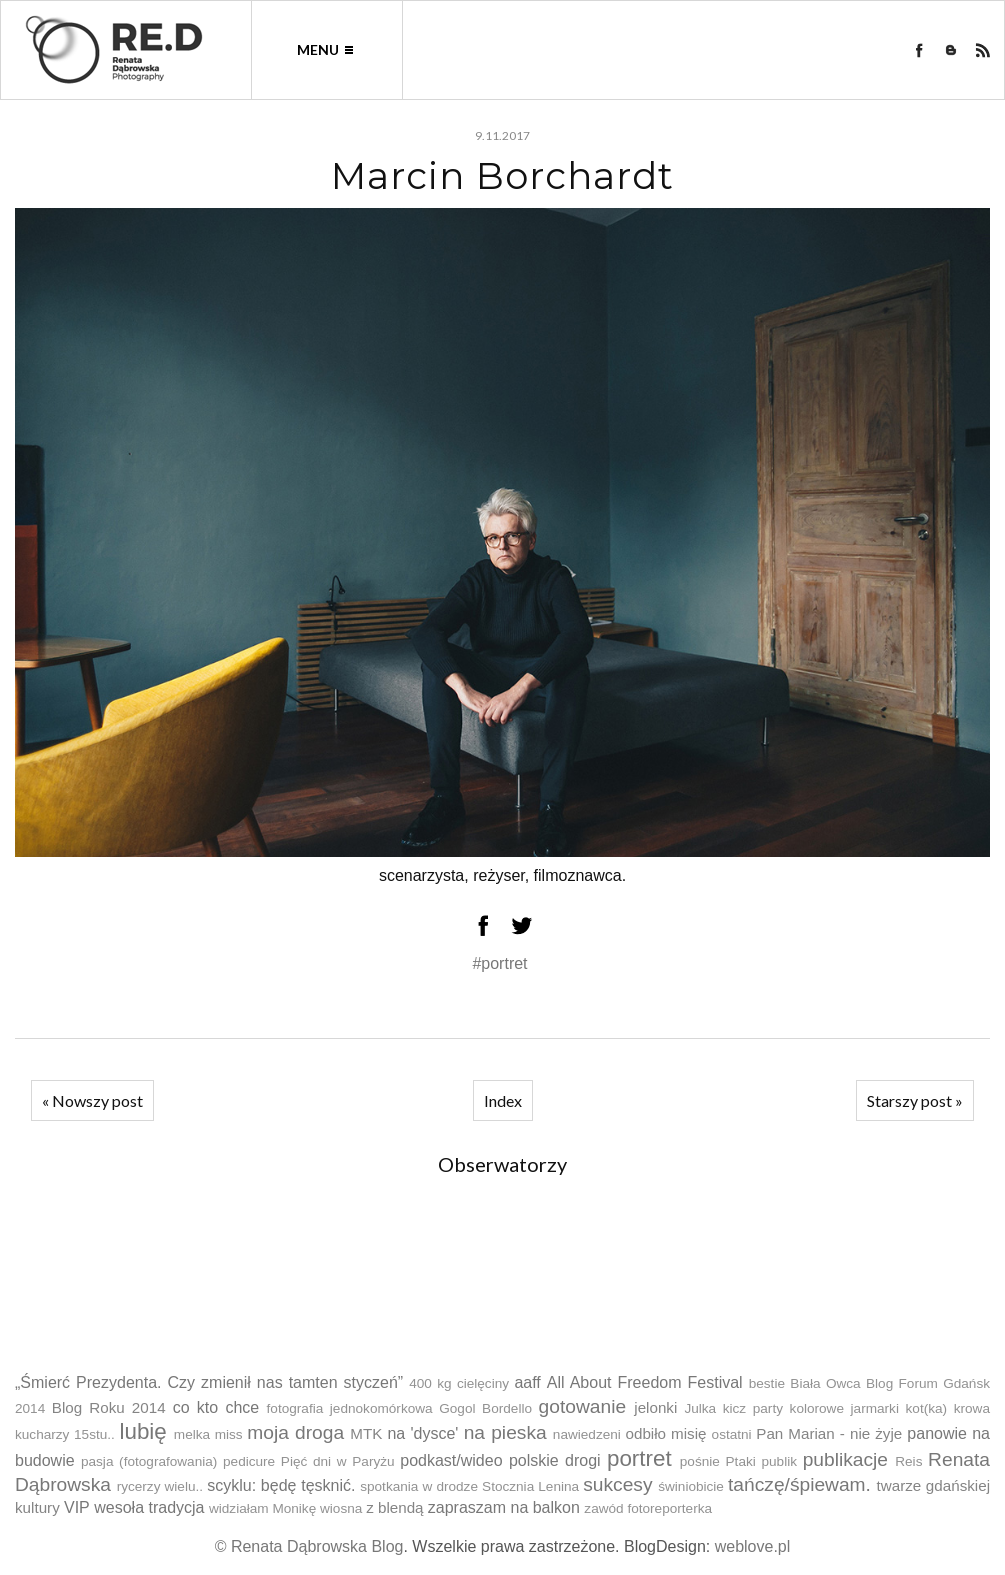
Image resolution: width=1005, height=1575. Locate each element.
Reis (908, 1461)
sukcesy (617, 1484)
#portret (499, 963)
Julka (700, 1408)
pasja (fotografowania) (149, 1461)
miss (229, 1434)
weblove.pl (753, 1546)
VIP (77, 1507)
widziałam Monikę (262, 1508)
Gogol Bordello (485, 1408)
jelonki (655, 1407)
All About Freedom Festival (645, 1382)
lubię (142, 1431)
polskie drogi (555, 1460)
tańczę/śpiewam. (799, 1484)
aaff (527, 1382)
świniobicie (691, 1486)
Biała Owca (825, 1383)
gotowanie (582, 1406)
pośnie (700, 1461)
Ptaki (741, 1461)
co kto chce (216, 1407)
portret (639, 1458)
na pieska (505, 1432)
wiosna (341, 1508)
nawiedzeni (587, 1434)
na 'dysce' (422, 1433)
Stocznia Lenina (530, 1486)
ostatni (732, 1434)
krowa (972, 1408)
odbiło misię (665, 1433)
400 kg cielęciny (459, 1383)
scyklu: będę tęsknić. (281, 1485)
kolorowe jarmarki (844, 1408)
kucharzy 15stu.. (65, 1434)
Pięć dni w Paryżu (338, 1461)
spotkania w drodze (419, 1486)
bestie (767, 1383)
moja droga (295, 1432)
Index (503, 1100)
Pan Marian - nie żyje (829, 1433)
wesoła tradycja (149, 1507)
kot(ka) (927, 1408)
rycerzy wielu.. (160, 1486)
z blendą (394, 1507)
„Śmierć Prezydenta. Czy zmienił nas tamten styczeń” (209, 1382)
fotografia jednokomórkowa (350, 1408)
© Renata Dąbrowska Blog (309, 1546)
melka (192, 1434)
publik (779, 1461)
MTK (366, 1433)
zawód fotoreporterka (648, 1508)
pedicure (249, 1461)
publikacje (845, 1459)
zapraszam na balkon (504, 1507)
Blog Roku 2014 (109, 1407)
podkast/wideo (451, 1460)
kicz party (753, 1408)
